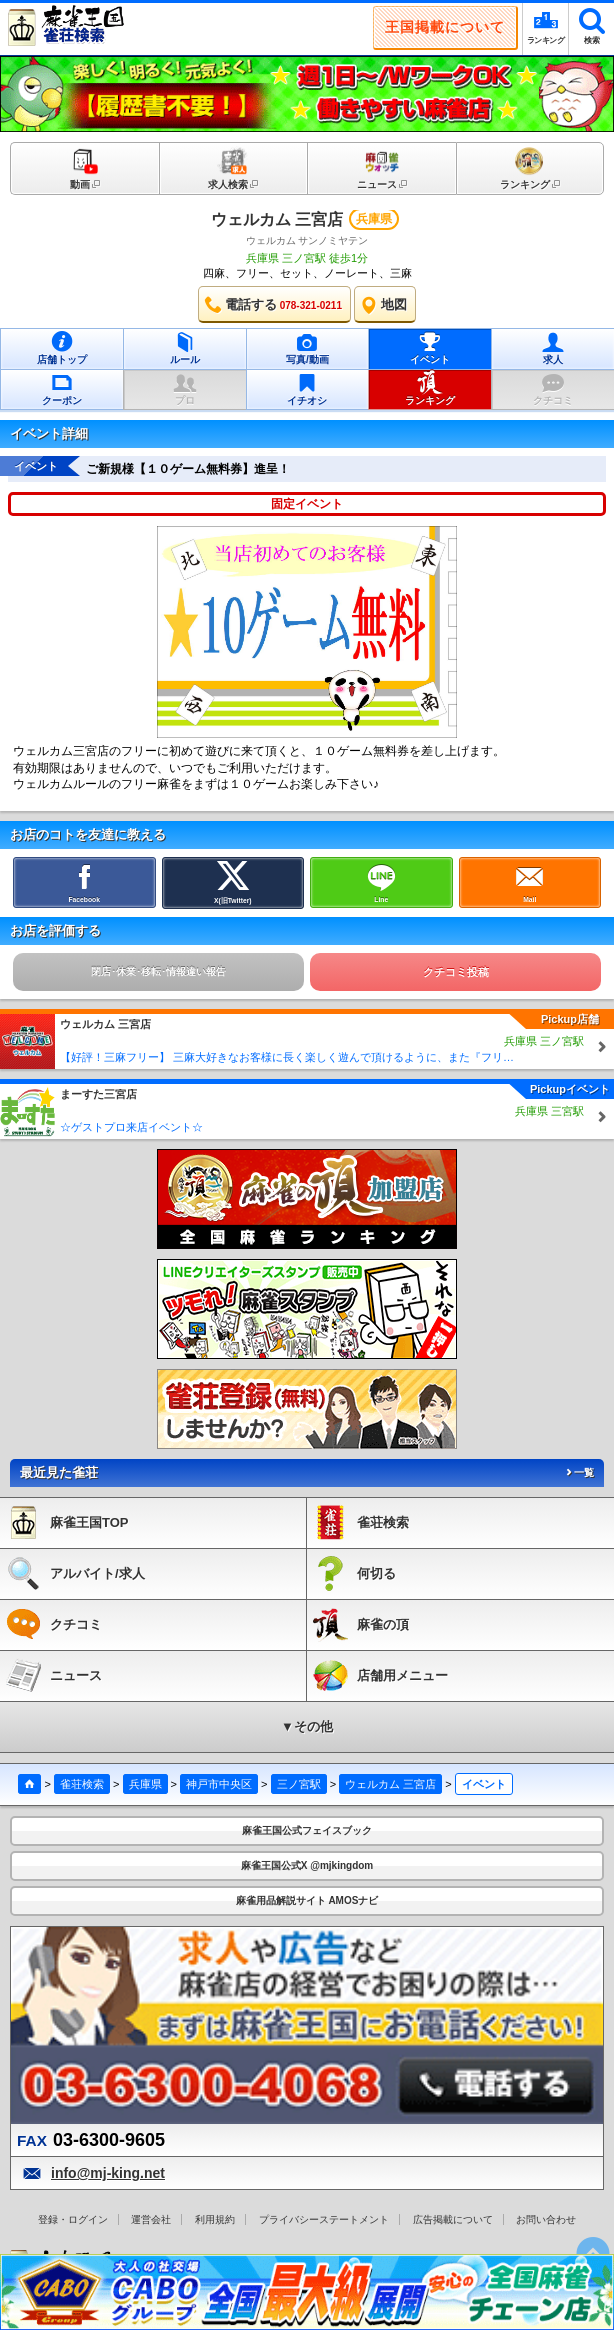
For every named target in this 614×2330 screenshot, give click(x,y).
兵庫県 (145, 1784)
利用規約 (215, 2219)
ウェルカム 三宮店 (277, 219)
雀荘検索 (82, 1784)
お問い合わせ (546, 2219)
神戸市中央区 (219, 1784)
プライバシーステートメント (324, 2219)
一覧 (579, 1472)
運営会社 (151, 2219)
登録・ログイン (73, 2219)
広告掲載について (453, 2219)
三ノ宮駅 (299, 1784)
